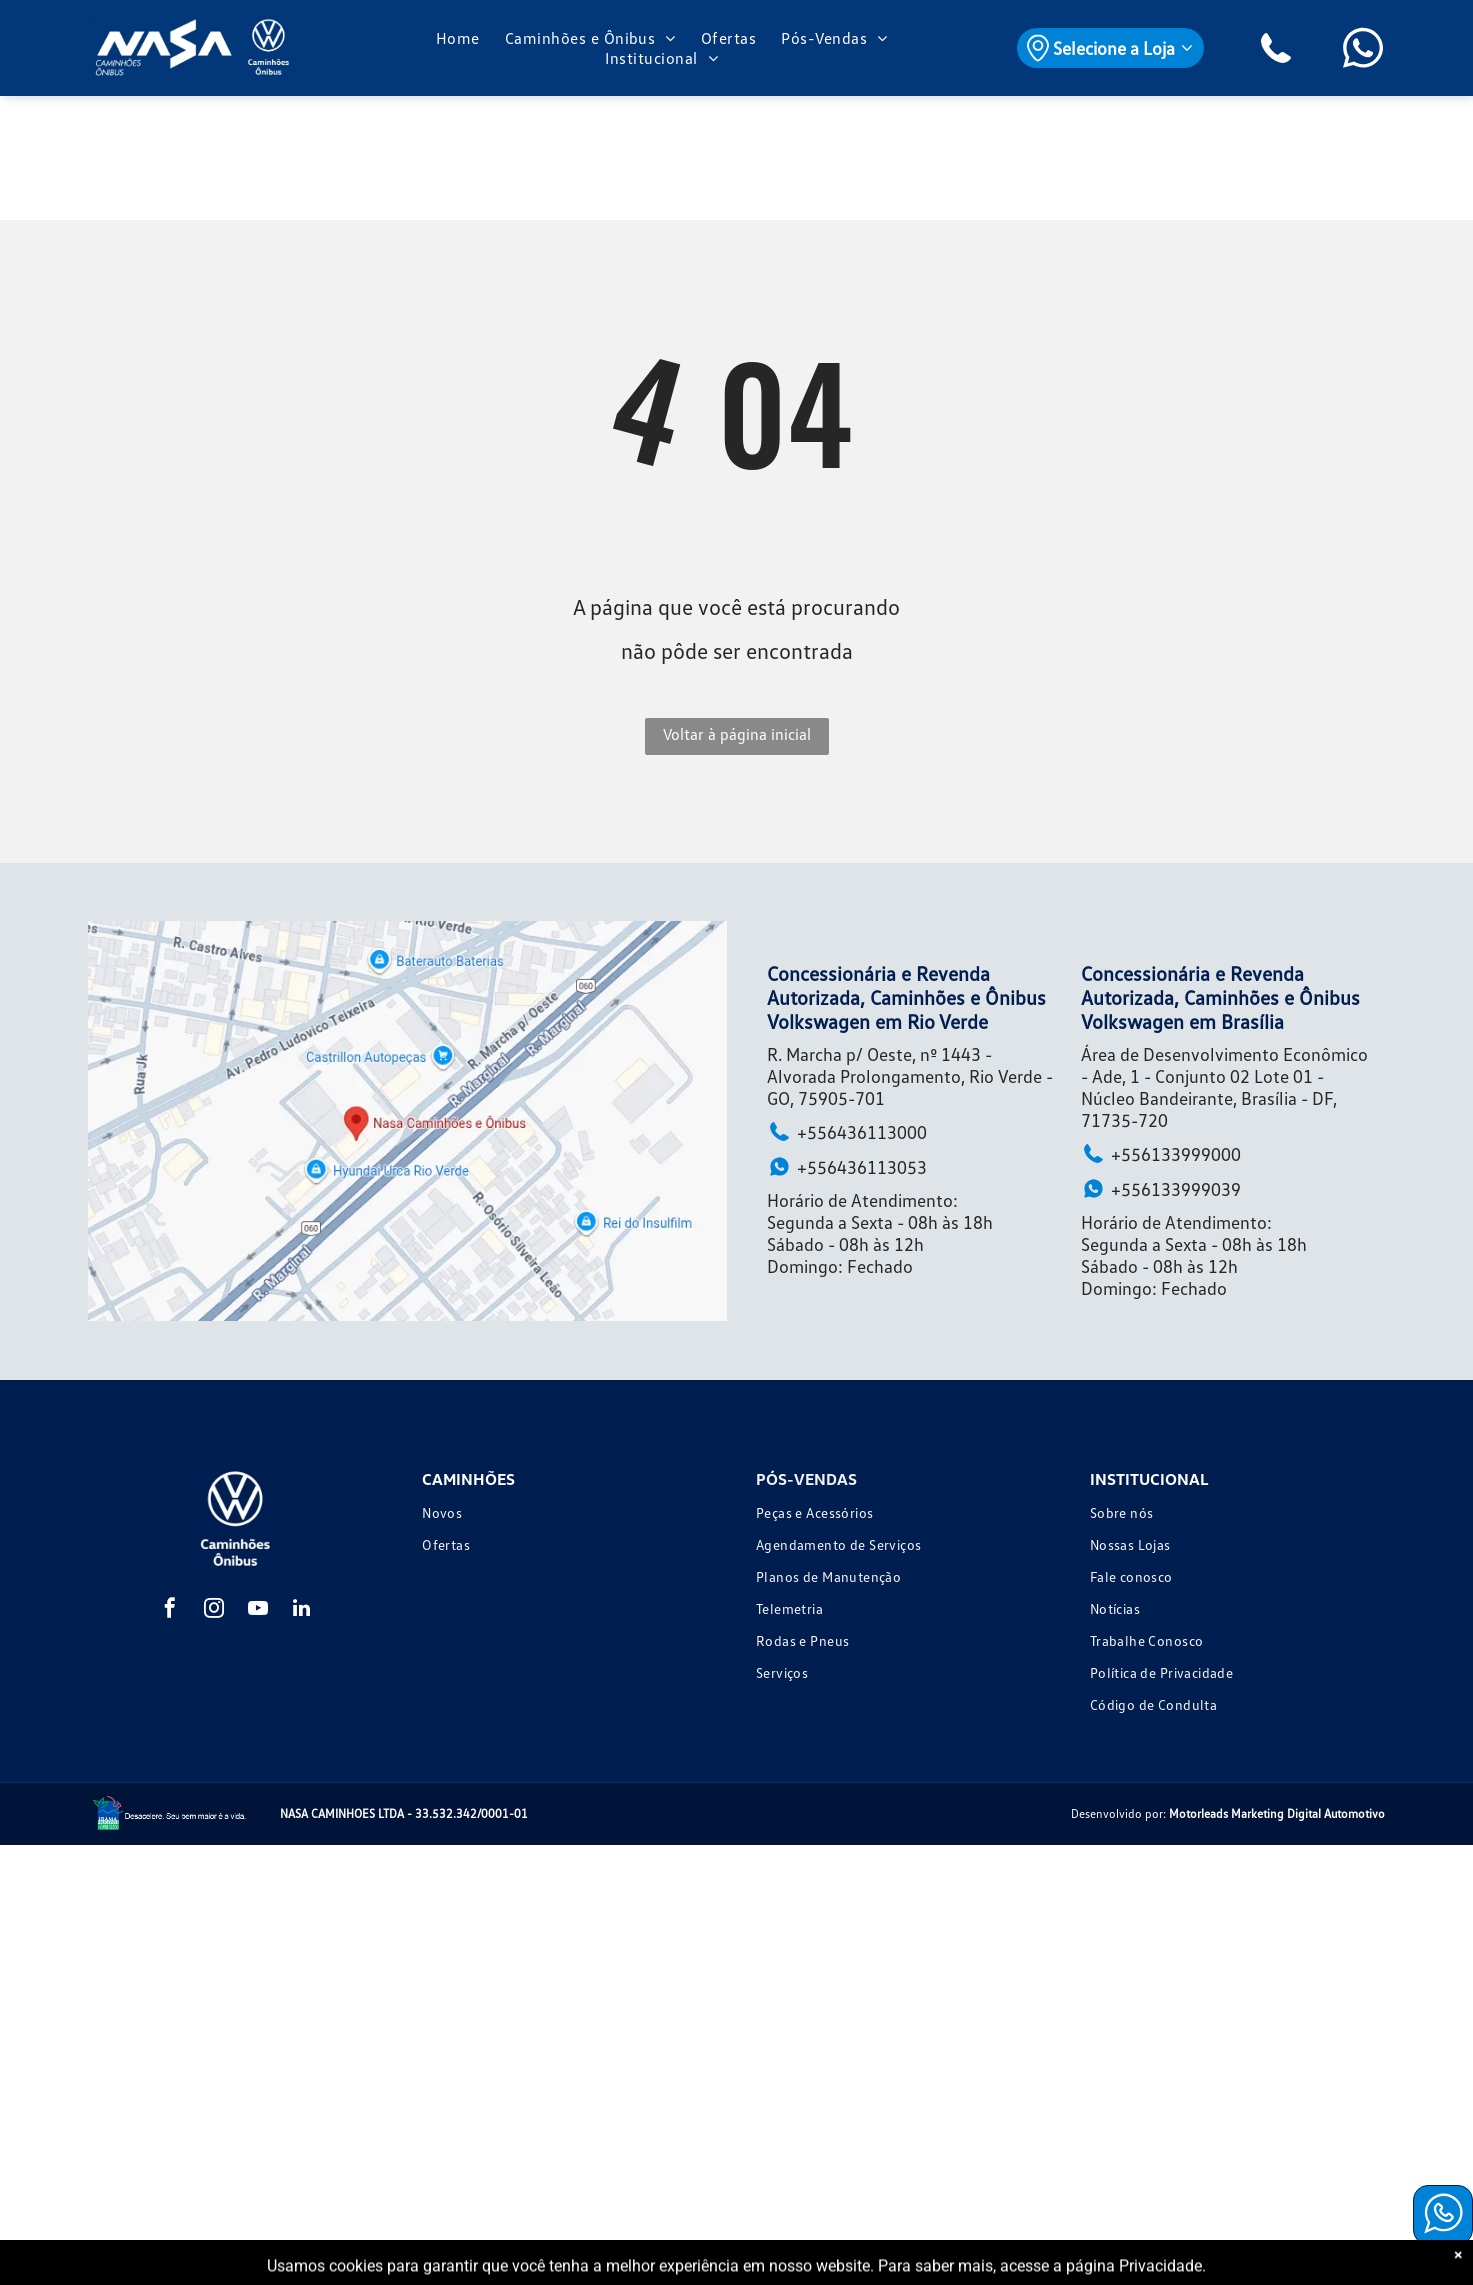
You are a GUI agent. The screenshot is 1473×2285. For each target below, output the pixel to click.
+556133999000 (1161, 1153)
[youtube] (258, 1610)
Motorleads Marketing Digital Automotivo (1277, 1813)
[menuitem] (460, 38)
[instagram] (214, 1610)
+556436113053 (847, 1166)
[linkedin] (302, 1610)
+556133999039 (1161, 1188)
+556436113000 (847, 1131)
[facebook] (170, 1610)
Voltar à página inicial (737, 734)
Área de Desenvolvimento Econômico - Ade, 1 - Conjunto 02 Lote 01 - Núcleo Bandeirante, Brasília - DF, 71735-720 (1224, 1087)
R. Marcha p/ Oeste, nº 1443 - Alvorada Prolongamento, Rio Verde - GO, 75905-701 (910, 1076)
